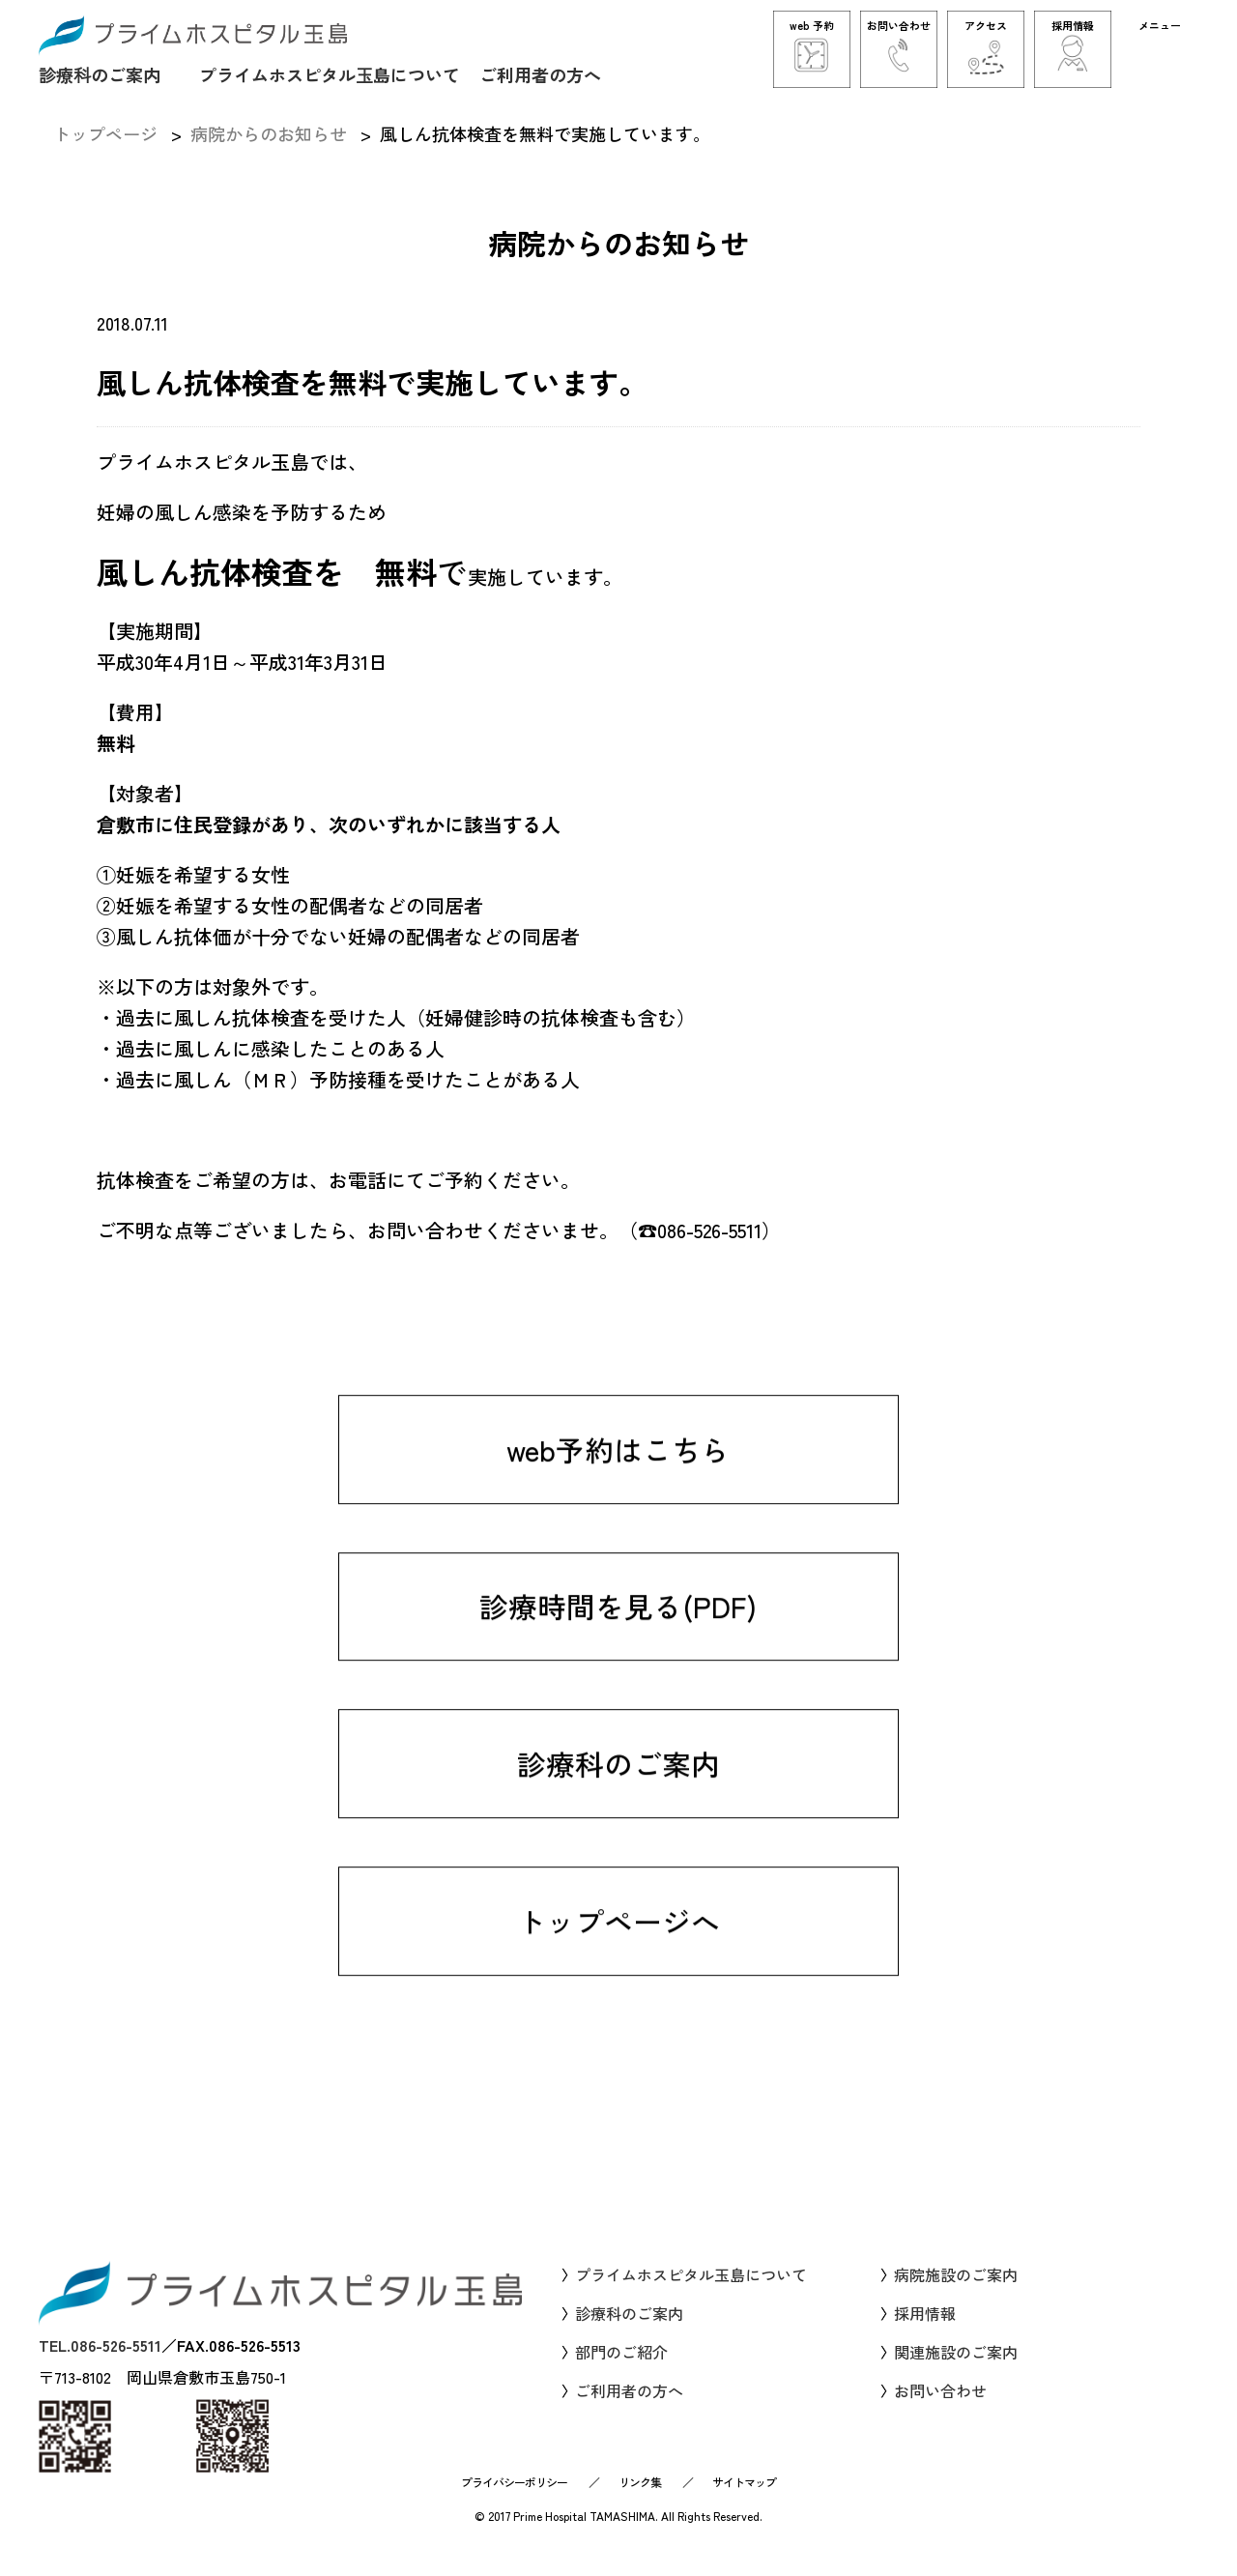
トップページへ (618, 1969)
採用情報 (925, 2329)
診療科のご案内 (99, 73)
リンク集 (639, 2498)
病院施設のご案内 (956, 2290)
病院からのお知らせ (268, 133)
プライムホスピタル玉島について (329, 73)
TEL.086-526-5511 (100, 2361)
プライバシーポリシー (514, 2498)
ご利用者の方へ (540, 73)
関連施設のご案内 (956, 2368)
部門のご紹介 (621, 2368)
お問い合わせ (940, 2406)
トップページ (105, 133)
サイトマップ (744, 2498)
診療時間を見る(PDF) (619, 1652)
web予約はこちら (618, 1493)
